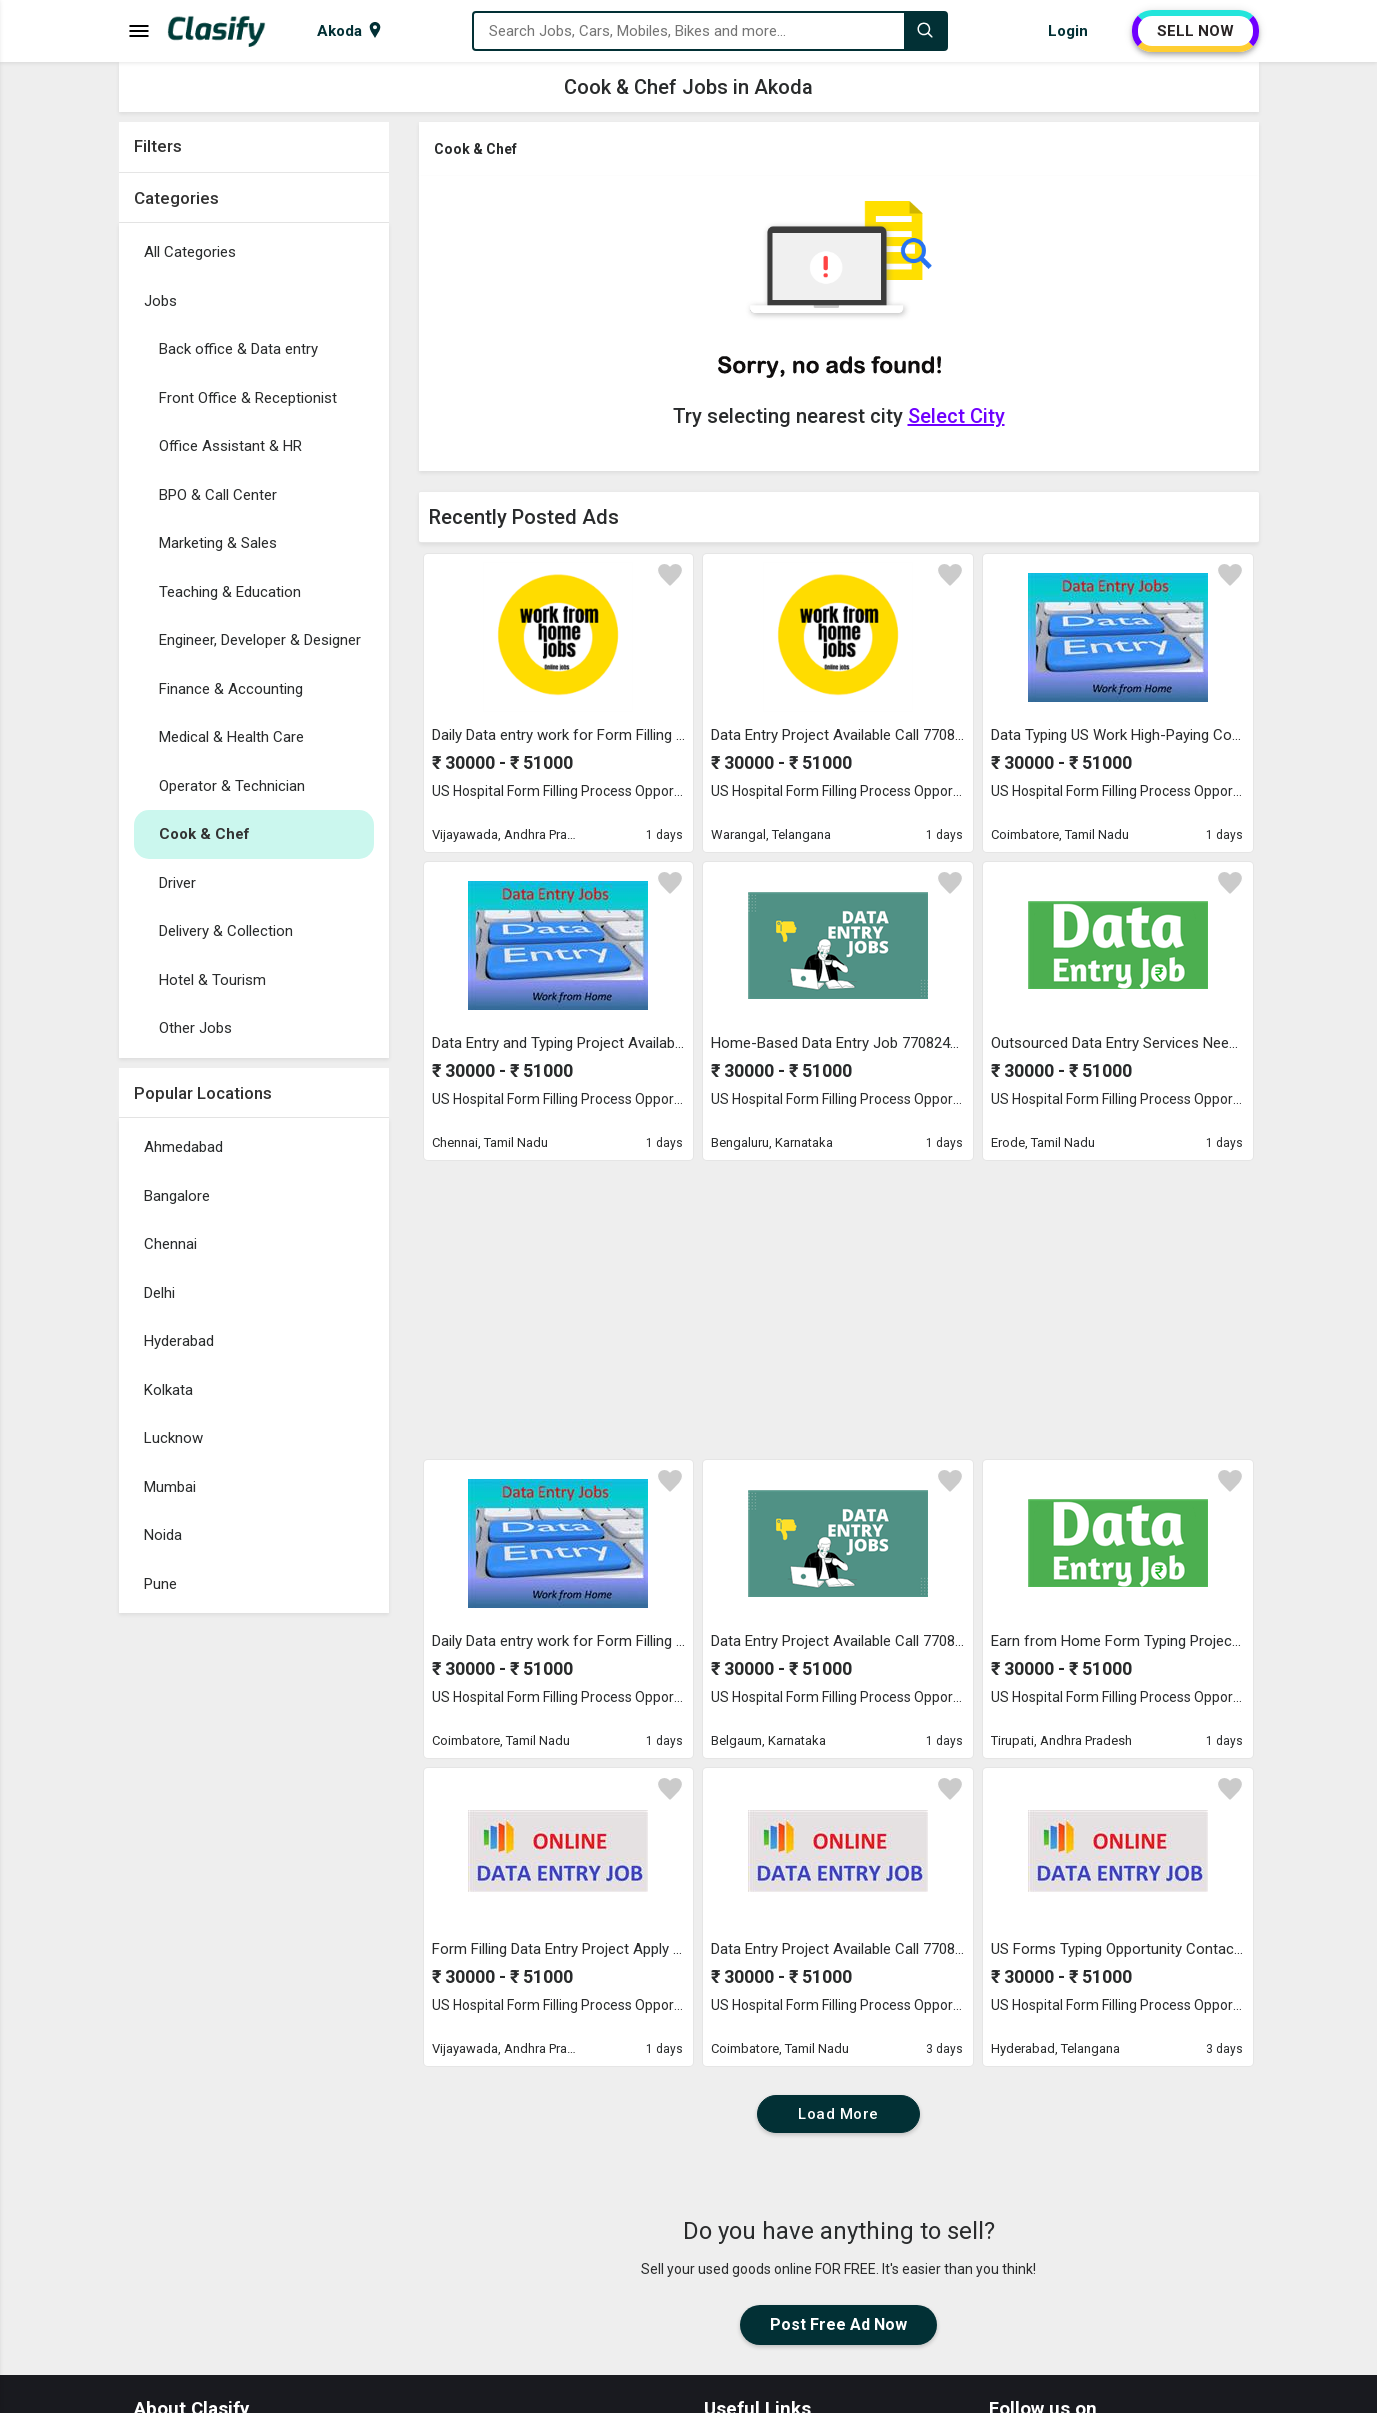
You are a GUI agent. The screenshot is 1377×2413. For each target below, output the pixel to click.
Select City (956, 416)
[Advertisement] (254, 1923)
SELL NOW (1195, 31)
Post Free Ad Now (838, 2324)
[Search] (925, 31)
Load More (838, 2114)
